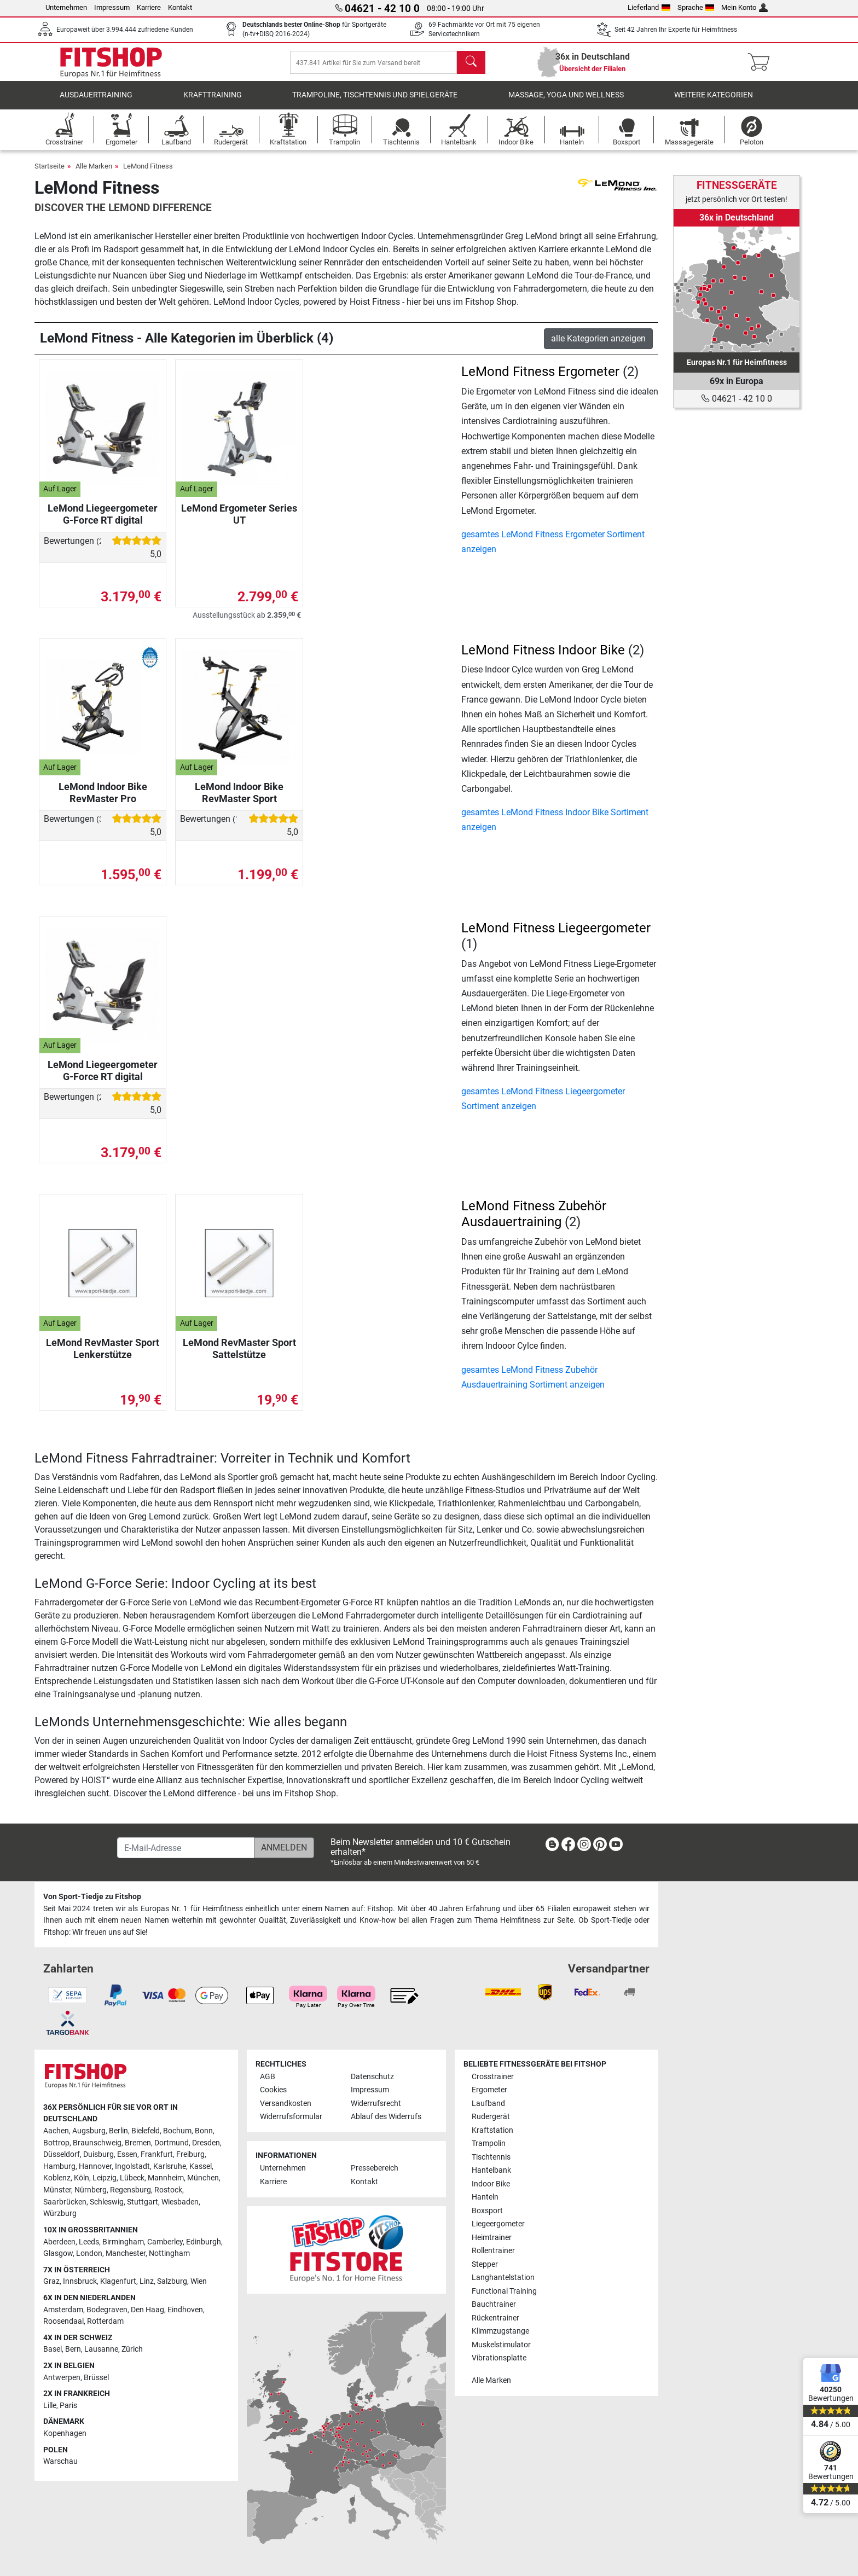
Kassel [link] (200, 2166)
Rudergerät (491, 2116)
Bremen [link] (138, 2143)
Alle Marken (94, 171)
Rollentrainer (493, 2250)
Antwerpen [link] (61, 2377)
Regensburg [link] (130, 2190)
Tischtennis (491, 2157)
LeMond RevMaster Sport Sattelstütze (239, 1354)
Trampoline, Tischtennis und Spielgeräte (374, 101)
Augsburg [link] (89, 2131)
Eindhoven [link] (185, 2309)
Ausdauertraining (96, 101)
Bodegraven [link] (106, 2309)
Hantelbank (491, 2170)
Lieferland (649, 7)
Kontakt (180, 7)
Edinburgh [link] (203, 2242)
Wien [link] (198, 2281)
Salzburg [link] (172, 2281)
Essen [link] (127, 2154)
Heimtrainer (492, 2237)
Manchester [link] (126, 2253)
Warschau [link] (60, 2461)
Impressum (112, 7)
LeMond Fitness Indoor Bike (543, 655)
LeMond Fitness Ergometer (540, 377)
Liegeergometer (498, 2224)
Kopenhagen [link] (64, 2433)
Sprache (696, 7)
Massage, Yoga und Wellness (566, 101)
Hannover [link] (95, 2166)
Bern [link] (73, 2349)
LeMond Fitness (148, 171)
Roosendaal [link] (63, 2321)
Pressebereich (374, 2168)
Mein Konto (744, 7)
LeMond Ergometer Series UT (239, 519)
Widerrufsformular (291, 2116)
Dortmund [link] (171, 2143)
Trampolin (489, 2143)
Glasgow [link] (58, 2253)
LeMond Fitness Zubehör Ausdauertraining (533, 1219)
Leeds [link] (89, 2242)
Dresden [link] (206, 2143)
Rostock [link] (168, 2190)
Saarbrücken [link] (64, 2202)
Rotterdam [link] (105, 2321)
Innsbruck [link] (80, 2281)
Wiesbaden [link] (180, 2202)
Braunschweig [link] (97, 2143)
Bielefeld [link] (145, 2131)
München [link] (203, 2178)
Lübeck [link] (132, 2178)
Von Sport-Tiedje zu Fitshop (92, 1896)
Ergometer (489, 2090)
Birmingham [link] (123, 2242)
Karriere (149, 7)
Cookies (273, 2090)
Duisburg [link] (98, 2154)
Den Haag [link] (147, 2309)
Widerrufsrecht (376, 2103)
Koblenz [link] (57, 2178)
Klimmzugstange (500, 2331)
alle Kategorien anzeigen (598, 344)
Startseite (49, 171)
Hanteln (485, 2197)
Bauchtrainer (494, 2304)
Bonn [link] (204, 2131)
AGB (267, 2076)
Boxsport (487, 2210)
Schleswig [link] (107, 2202)
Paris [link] (68, 2405)
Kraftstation (492, 2130)
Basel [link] (52, 2349)
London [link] (89, 2253)
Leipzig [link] (104, 2178)
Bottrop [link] (56, 2143)
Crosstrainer (493, 2076)
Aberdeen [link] (59, 2242)
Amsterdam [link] (63, 2309)
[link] (736, 289)
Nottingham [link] (169, 2253)
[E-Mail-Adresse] (185, 1847)
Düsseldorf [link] (61, 2154)
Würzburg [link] (60, 2213)
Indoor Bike (491, 2184)
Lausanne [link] (101, 2349)
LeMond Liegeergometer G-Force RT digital (103, 519)
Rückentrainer (495, 2318)
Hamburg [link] (59, 2166)
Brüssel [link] (96, 2377)
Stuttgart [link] (142, 2202)
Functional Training (504, 2291)
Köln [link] (81, 2178)
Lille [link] (49, 2405)
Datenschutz (372, 2076)
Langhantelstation (503, 2277)
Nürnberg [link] (90, 2190)
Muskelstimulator (501, 2344)
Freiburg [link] (190, 2154)
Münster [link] (57, 2190)
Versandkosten (285, 2103)
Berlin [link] (118, 2131)
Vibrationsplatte (499, 2358)
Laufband (488, 2103)
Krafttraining (212, 101)
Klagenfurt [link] (118, 2281)
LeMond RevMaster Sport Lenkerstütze (102, 1354)
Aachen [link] (56, 2131)
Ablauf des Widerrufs (386, 2116)
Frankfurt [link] (157, 2154)
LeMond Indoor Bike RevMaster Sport (239, 798)
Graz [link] (51, 2281)
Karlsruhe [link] (169, 2166)
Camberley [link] (165, 2242)
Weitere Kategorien (713, 101)
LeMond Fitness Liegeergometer (556, 933)
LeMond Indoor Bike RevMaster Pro (103, 798)
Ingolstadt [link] (132, 2166)
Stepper (485, 2264)
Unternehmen (66, 7)
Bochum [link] (177, 2131)
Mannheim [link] (166, 2178)
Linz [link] (147, 2281)
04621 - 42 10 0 (736, 398)
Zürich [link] (132, 2349)
